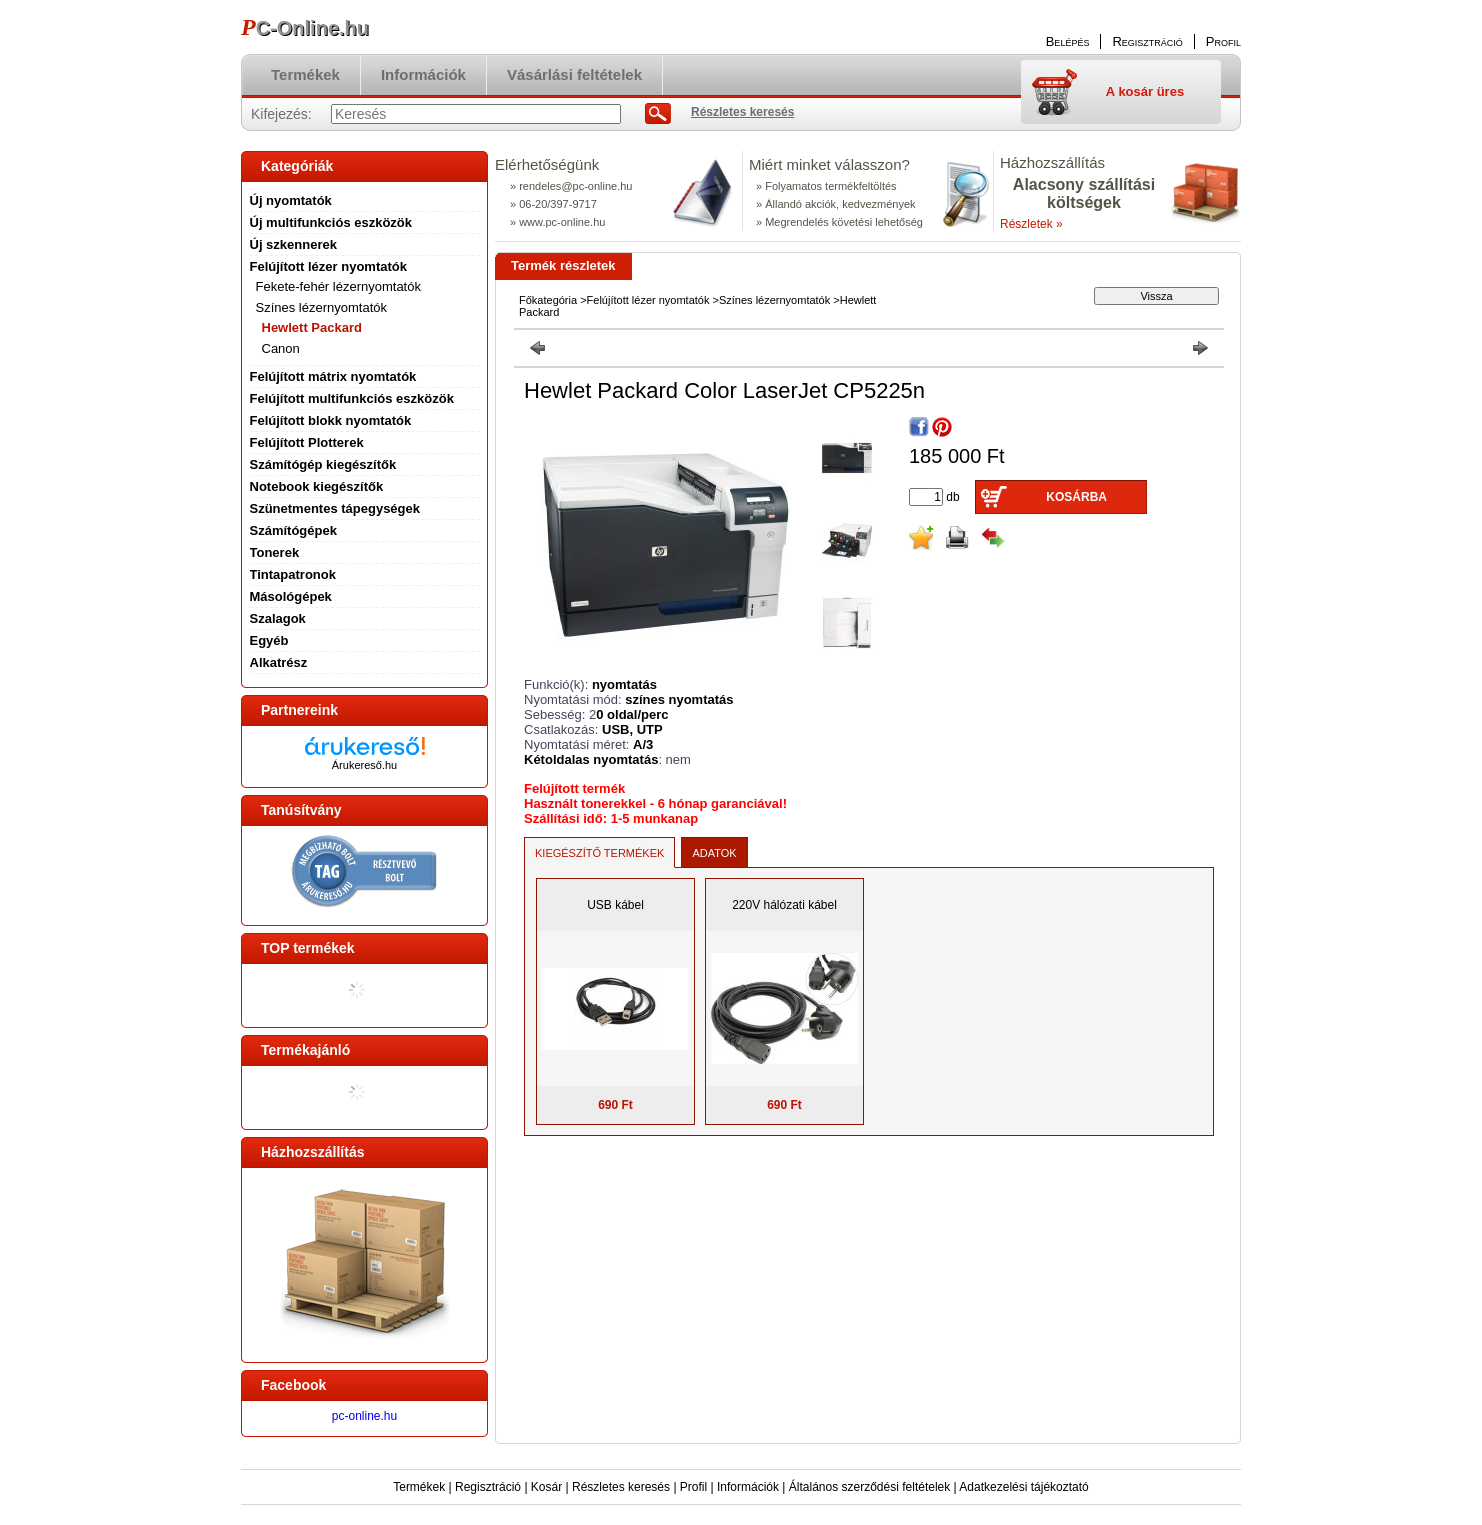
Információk (748, 1487)
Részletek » (1031, 224)
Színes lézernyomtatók (774, 300)
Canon (281, 348)
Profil (693, 1487)
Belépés (1068, 41)
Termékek (419, 1487)
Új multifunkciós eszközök (331, 222)
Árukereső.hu (364, 765)
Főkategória (548, 300)
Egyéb (269, 640)
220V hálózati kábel (784, 905)
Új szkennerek (293, 244)
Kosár (546, 1487)
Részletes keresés (621, 1487)
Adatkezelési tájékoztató (1023, 1487)
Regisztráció (488, 1487)
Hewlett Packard (312, 327)
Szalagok (278, 618)
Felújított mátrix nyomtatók (333, 376)
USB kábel (615, 905)
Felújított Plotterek (307, 442)
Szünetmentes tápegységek (335, 508)
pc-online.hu (364, 1416)
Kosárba (1076, 497)
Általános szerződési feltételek (869, 1487)
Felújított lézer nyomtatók (648, 300)
